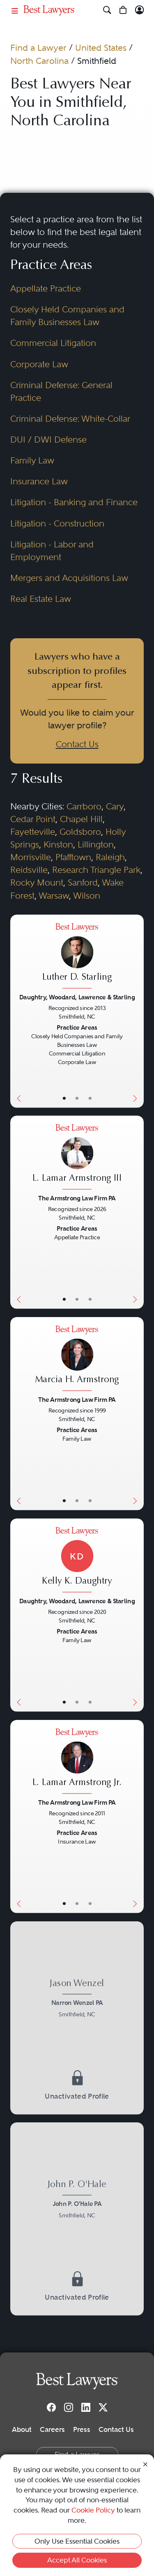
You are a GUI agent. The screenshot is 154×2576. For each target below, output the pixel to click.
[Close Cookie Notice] (145, 2463)
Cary (115, 806)
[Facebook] (51, 2407)
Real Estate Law (40, 599)
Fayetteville (32, 832)
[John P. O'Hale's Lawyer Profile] (77, 2201)
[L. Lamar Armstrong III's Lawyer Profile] (77, 1158)
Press (81, 2429)
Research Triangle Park (96, 870)
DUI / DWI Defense (48, 440)
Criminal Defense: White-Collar (70, 419)
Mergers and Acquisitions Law (69, 578)
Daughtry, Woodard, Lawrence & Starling (77, 997)
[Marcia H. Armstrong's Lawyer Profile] (77, 1359)
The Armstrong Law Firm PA (77, 1198)
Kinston (58, 845)
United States (100, 48)
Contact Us (77, 744)
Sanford (83, 883)
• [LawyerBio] (77, 1098)
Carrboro (84, 806)
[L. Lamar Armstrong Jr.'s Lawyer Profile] (77, 1762)
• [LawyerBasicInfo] (64, 1098)
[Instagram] (68, 2407)
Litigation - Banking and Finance (74, 502)
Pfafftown (73, 857)
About (22, 2429)
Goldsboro (80, 832)
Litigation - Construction (57, 524)
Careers (52, 2429)
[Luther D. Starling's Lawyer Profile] (77, 957)
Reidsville (29, 870)
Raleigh (110, 857)
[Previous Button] (16, 1011)
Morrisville (30, 857)
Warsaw (54, 896)
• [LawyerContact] (90, 1098)
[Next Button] (136, 1011)
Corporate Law (39, 364)
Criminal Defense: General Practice (61, 391)
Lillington (96, 845)
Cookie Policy (93, 2510)
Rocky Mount (36, 883)
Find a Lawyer (38, 48)
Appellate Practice (45, 289)
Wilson (86, 896)
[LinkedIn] (85, 2407)
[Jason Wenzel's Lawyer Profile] (77, 2000)
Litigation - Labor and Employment (52, 551)
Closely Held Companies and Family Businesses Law (67, 316)
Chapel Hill (81, 819)
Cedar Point (32, 819)
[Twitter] (103, 2407)
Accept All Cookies (77, 2560)
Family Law (32, 460)
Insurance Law (39, 481)
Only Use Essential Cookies (77, 2541)
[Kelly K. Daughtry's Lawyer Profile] (77, 1561)
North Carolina (39, 61)
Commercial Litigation (53, 343)
